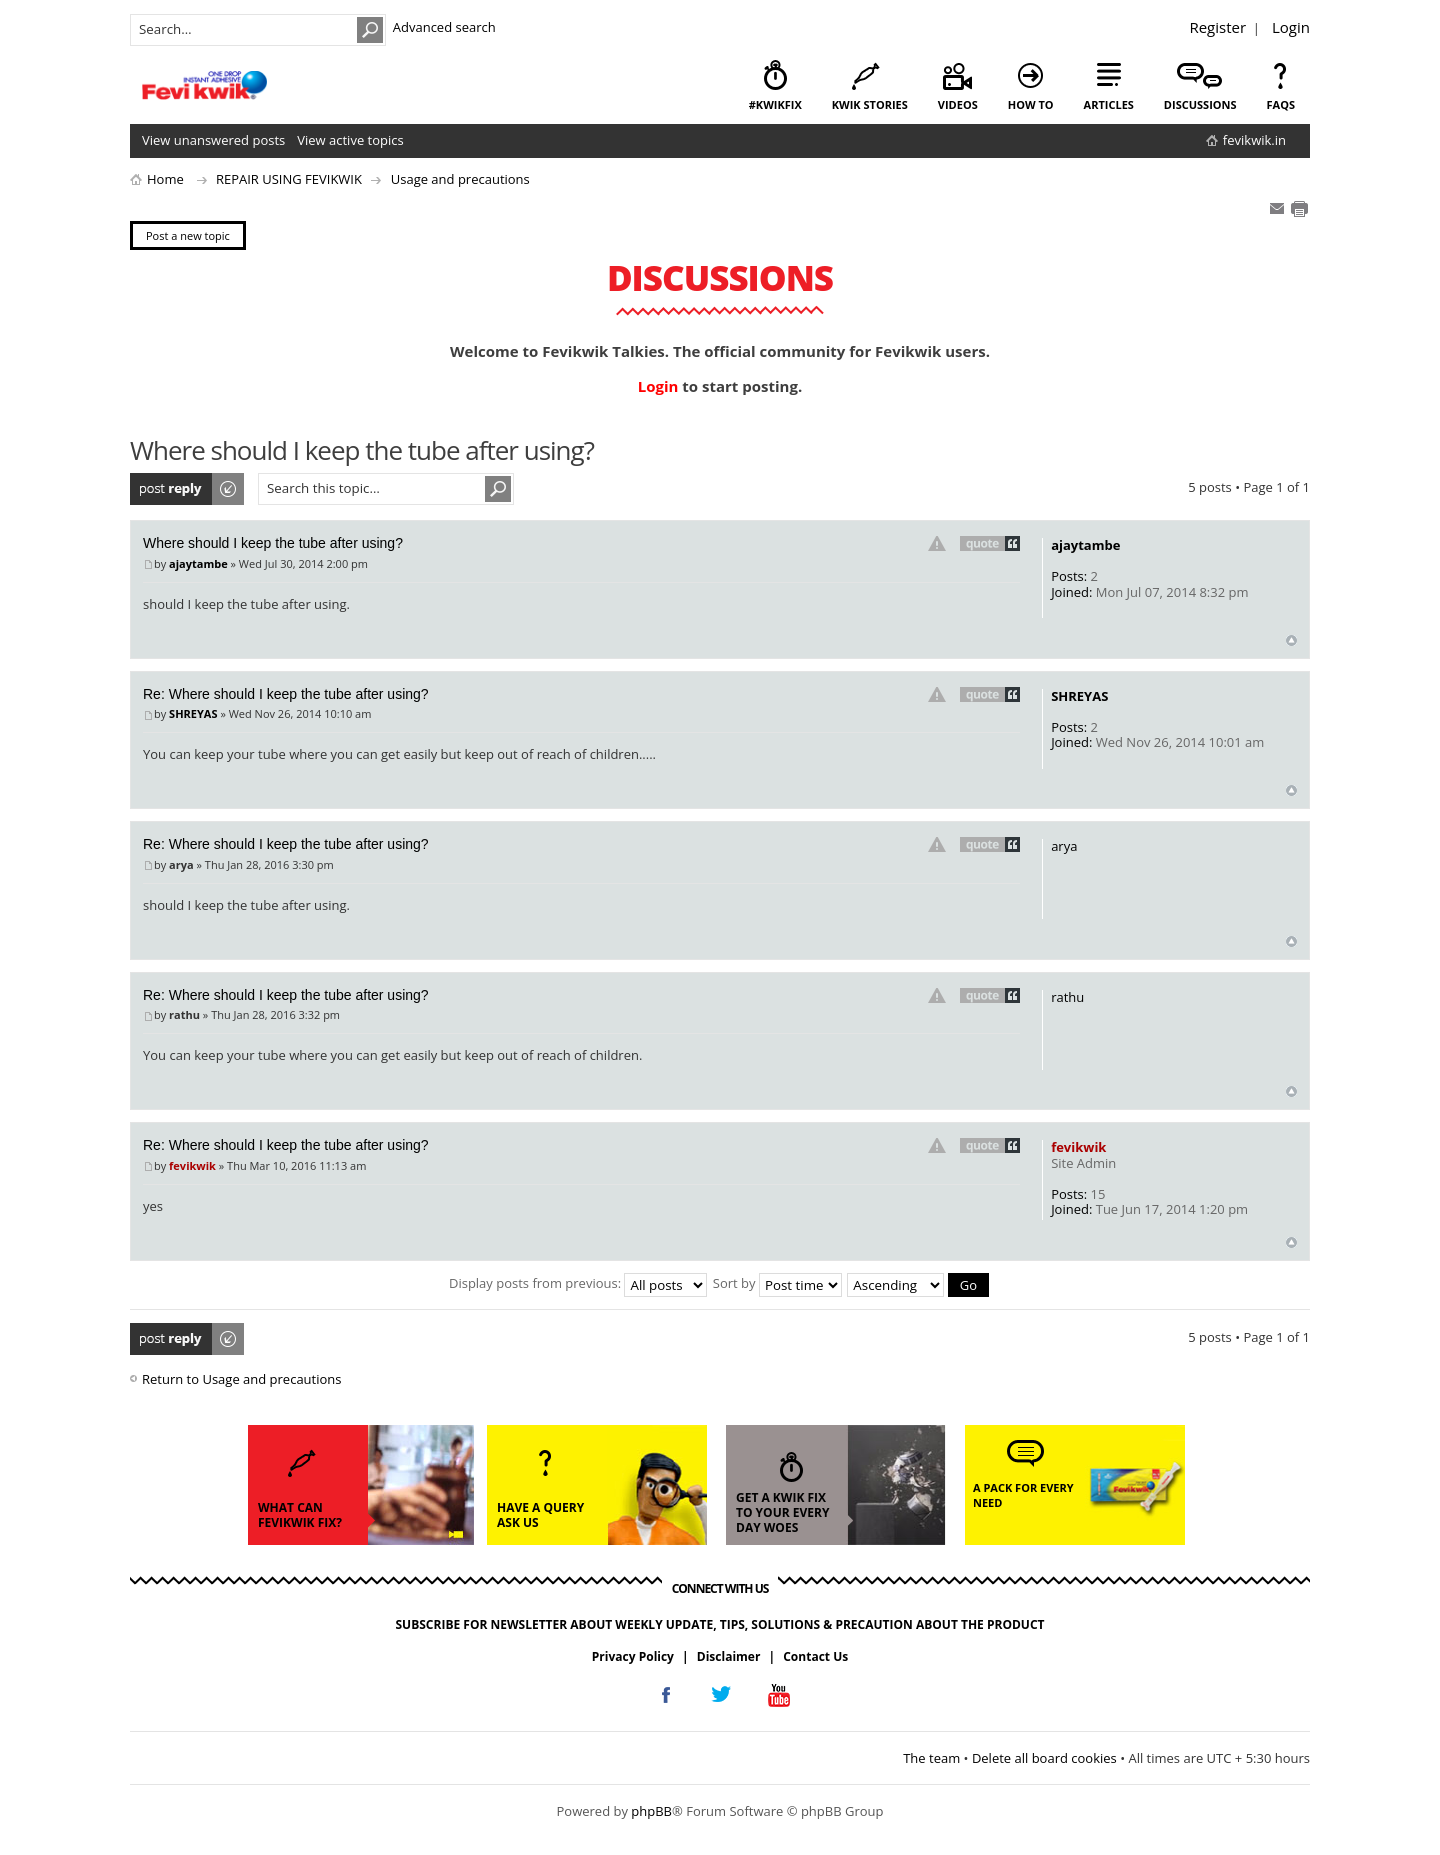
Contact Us (815, 1656)
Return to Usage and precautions (241, 1379)
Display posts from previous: (578, 1283)
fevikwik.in (1254, 140)
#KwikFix (775, 104)
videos (958, 104)
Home (165, 179)
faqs (1281, 104)
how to (1031, 104)
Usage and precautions (460, 179)
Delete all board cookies (1044, 1758)
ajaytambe (198, 563)
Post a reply (188, 489)
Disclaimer (729, 1656)
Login (1291, 27)
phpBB (651, 1811)
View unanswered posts (213, 140)
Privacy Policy (633, 1656)
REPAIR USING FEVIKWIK (289, 179)
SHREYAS (193, 713)
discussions (1200, 104)
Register (1217, 27)
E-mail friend (1277, 209)
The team (931, 1758)
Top (1291, 640)
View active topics (350, 140)
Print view (1299, 209)
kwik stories (870, 104)
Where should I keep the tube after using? (273, 543)
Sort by (777, 1283)
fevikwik (192, 1165)
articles (1109, 104)
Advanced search (444, 27)
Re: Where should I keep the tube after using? (286, 694)
